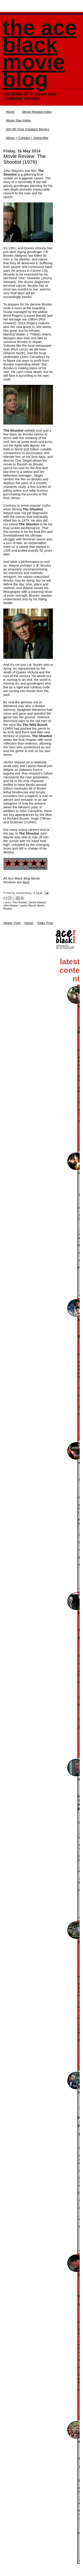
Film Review (20, 902)
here (26, 882)
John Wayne (10, 905)
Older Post (45, 923)
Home (10, 112)
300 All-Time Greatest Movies (27, 129)
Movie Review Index (37, 112)
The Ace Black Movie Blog (39, 53)
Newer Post (12, 923)
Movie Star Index (18, 120)
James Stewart (37, 902)
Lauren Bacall (27, 905)
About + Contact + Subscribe (27, 138)
